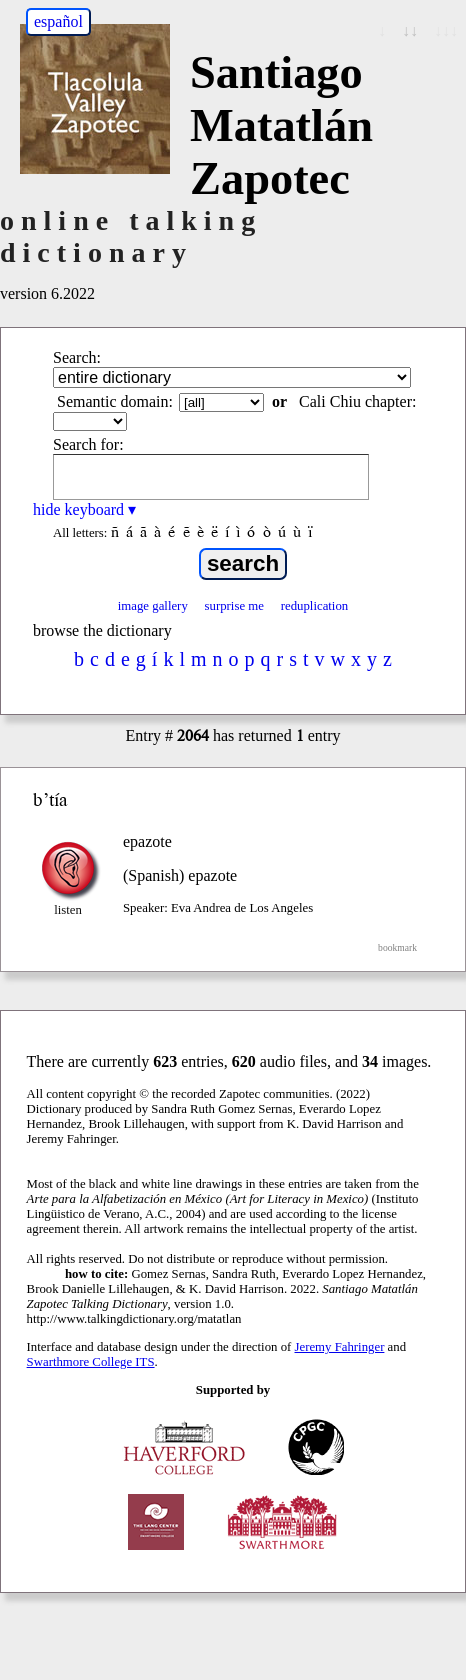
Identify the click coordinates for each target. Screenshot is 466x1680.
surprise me (234, 606)
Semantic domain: (115, 401)
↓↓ (410, 30)
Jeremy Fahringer (340, 1347)
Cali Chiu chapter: (357, 401)
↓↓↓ (446, 30)
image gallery (153, 606)
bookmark (397, 947)
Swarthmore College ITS (91, 1362)
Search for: (88, 444)
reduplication (315, 606)
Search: (77, 357)
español (58, 21)
